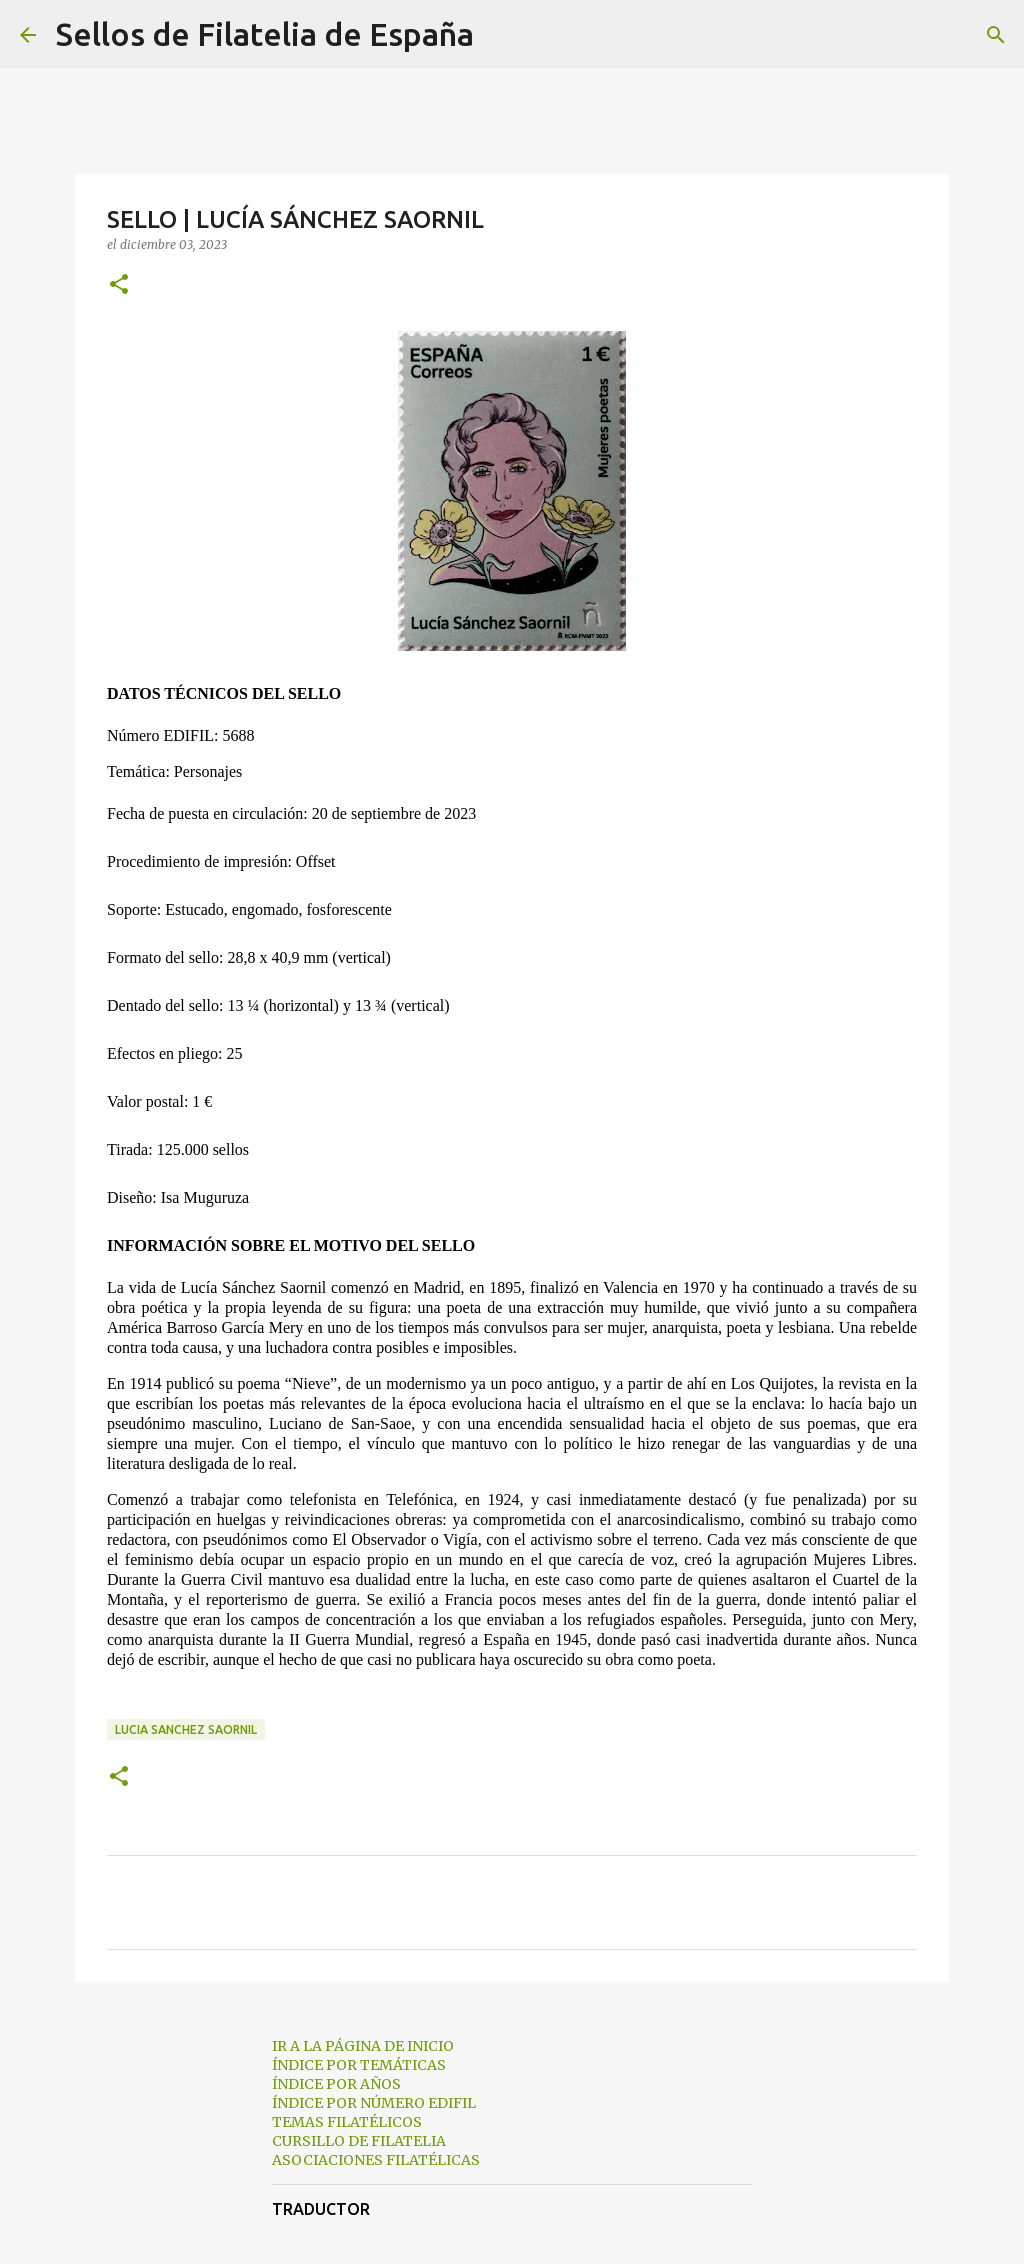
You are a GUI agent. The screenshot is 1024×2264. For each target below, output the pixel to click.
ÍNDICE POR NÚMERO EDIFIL (374, 2103)
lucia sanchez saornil (186, 1729)
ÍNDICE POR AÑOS (336, 2084)
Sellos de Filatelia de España (265, 34)
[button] (119, 285)
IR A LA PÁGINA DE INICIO (363, 2046)
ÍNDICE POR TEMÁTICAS (359, 2065)
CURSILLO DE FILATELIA (359, 2141)
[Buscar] (502, 35)
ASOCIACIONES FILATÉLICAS (376, 2160)
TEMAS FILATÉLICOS (347, 2122)
